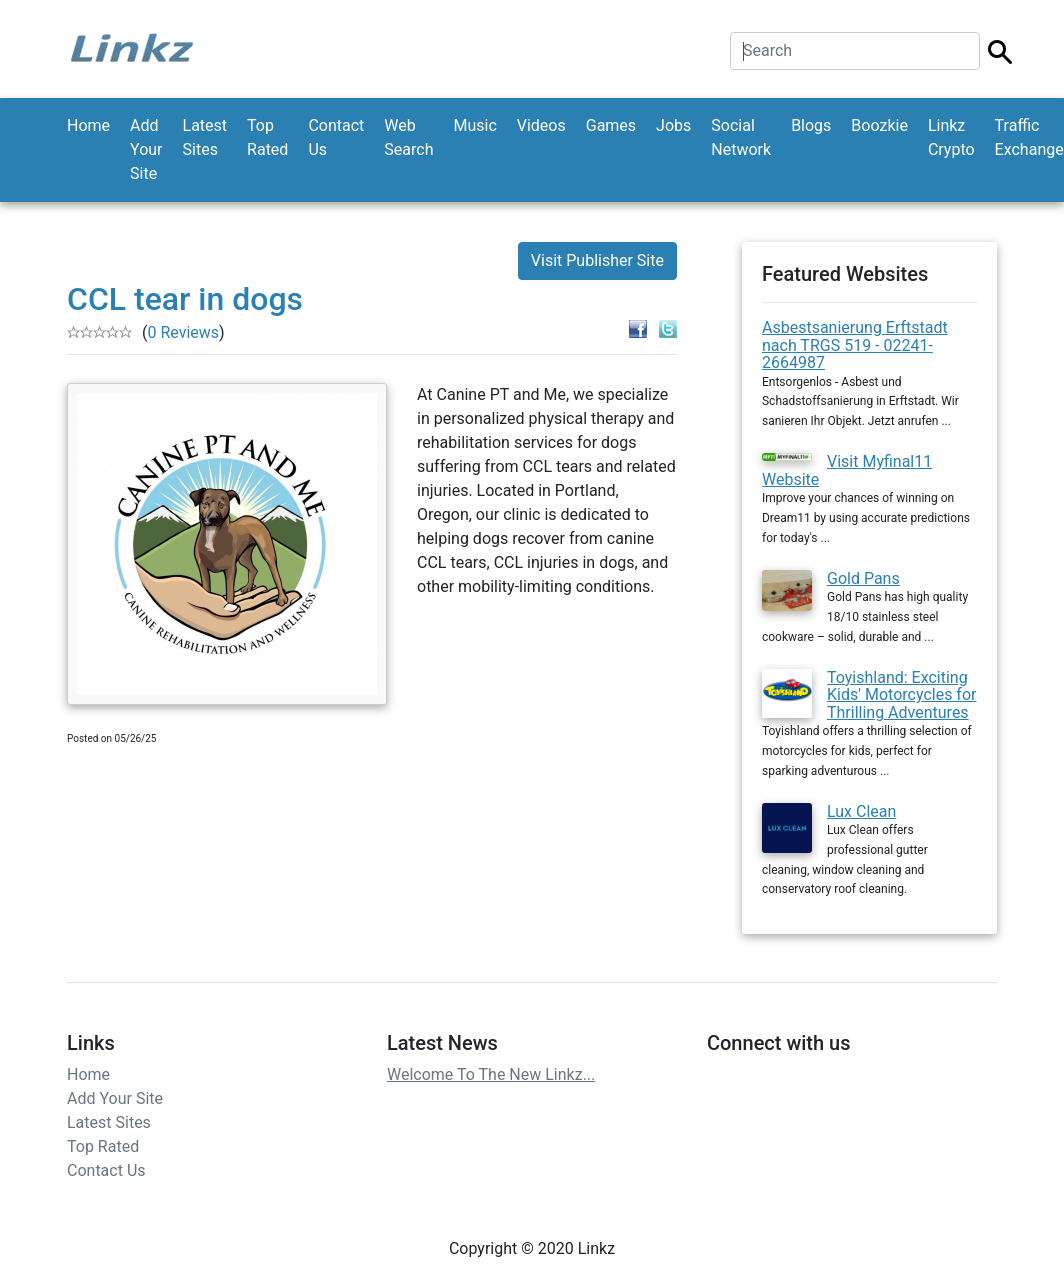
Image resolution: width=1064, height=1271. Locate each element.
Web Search (408, 137)
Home (88, 125)
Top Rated (267, 137)
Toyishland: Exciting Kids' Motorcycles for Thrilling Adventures (901, 695)
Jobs (673, 125)
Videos (541, 125)
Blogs (811, 125)
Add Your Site (146, 149)
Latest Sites (205, 137)
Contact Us (336, 137)
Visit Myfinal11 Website (847, 470)
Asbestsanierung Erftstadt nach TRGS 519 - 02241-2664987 (855, 345)
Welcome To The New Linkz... (491, 1074)
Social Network (741, 137)
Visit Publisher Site (597, 260)
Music (474, 125)
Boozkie (879, 125)
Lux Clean (861, 811)
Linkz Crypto (951, 137)
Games (611, 125)
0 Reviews (183, 332)
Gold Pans (863, 578)
